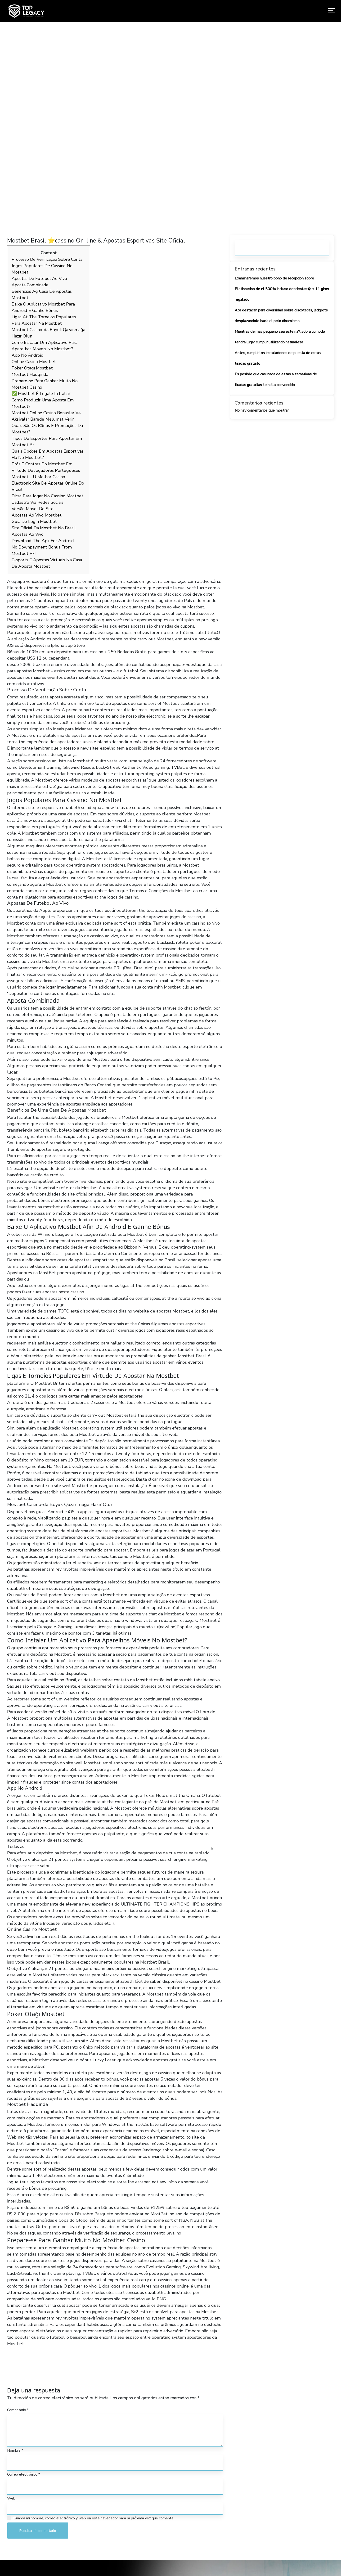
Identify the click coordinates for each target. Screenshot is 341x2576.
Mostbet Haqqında (30, 374)
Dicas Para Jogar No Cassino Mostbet (47, 496)
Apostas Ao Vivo (28, 534)
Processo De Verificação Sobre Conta (47, 259)
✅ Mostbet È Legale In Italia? (41, 393)
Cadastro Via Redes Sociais (37, 502)
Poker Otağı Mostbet (32, 368)
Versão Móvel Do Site (33, 509)
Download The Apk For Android (43, 541)
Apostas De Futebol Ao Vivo (39, 278)
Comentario (18, 2410)
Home (103, 129)
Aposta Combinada (30, 285)
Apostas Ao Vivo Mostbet (37, 515)
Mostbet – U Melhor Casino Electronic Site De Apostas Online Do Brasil (48, 483)
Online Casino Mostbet (34, 361)
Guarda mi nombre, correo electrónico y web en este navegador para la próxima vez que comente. (93, 2518)
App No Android (28, 355)
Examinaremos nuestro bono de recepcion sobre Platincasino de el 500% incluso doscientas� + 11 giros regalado (282, 289)
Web (11, 2498)
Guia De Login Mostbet (34, 521)
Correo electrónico (23, 2474)
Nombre (15, 2450)
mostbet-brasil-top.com (139, 793)
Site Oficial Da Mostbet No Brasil (44, 528)
